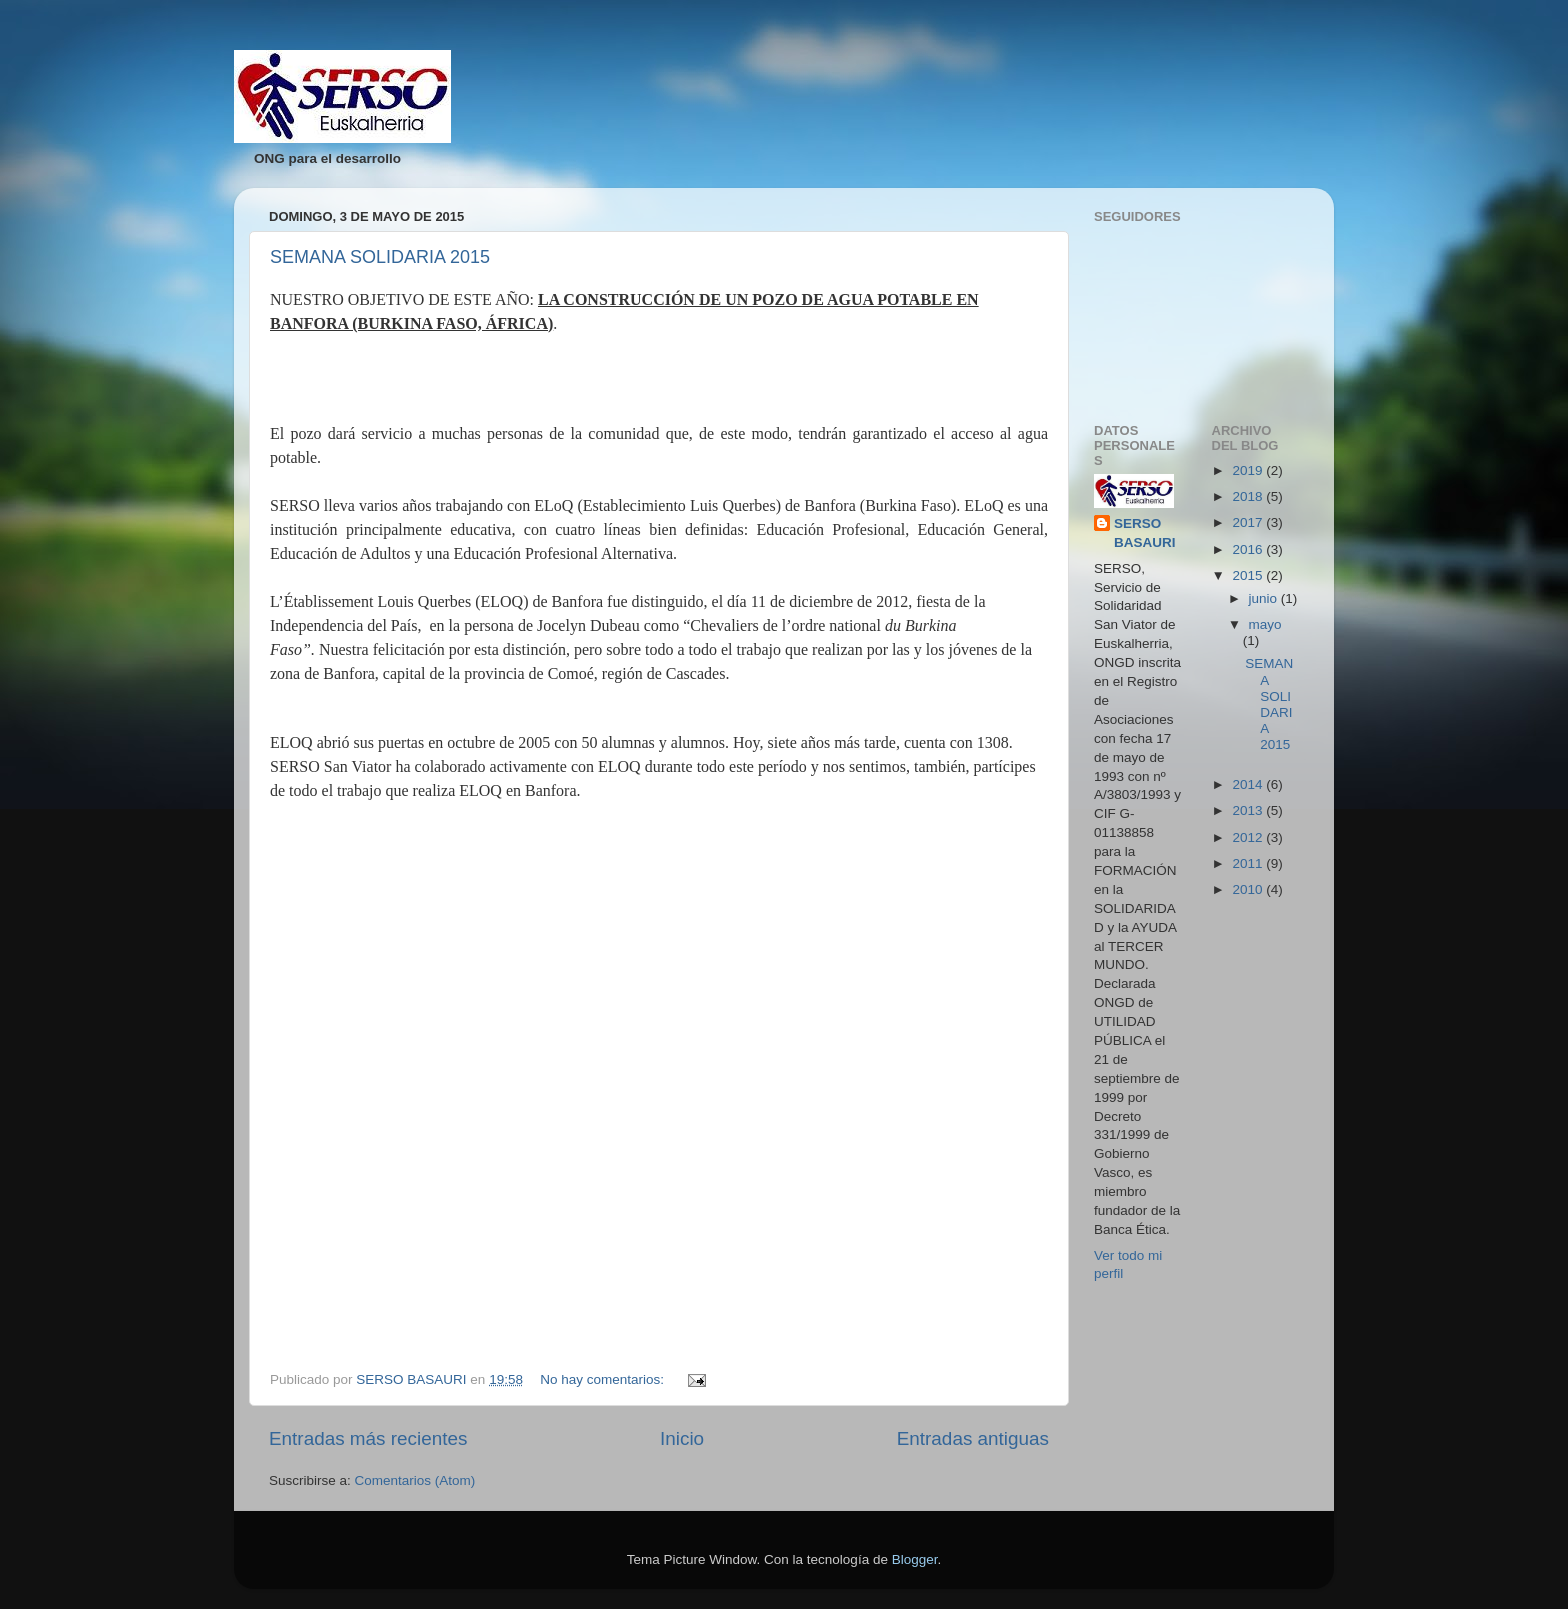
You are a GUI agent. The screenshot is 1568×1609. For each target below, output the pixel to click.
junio (1265, 598)
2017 (1249, 522)
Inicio (682, 1438)
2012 (1249, 837)
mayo (1265, 624)
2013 (1249, 810)
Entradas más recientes (368, 1438)
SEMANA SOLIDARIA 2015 (380, 257)
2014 (1249, 784)
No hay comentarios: (604, 1379)
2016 (1249, 549)
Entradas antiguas (973, 1438)
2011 (1249, 863)
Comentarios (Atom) (415, 1480)
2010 (1249, 889)
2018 (1249, 496)
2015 (1249, 575)
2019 (1249, 470)
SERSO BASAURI (1145, 533)
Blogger (915, 1559)
